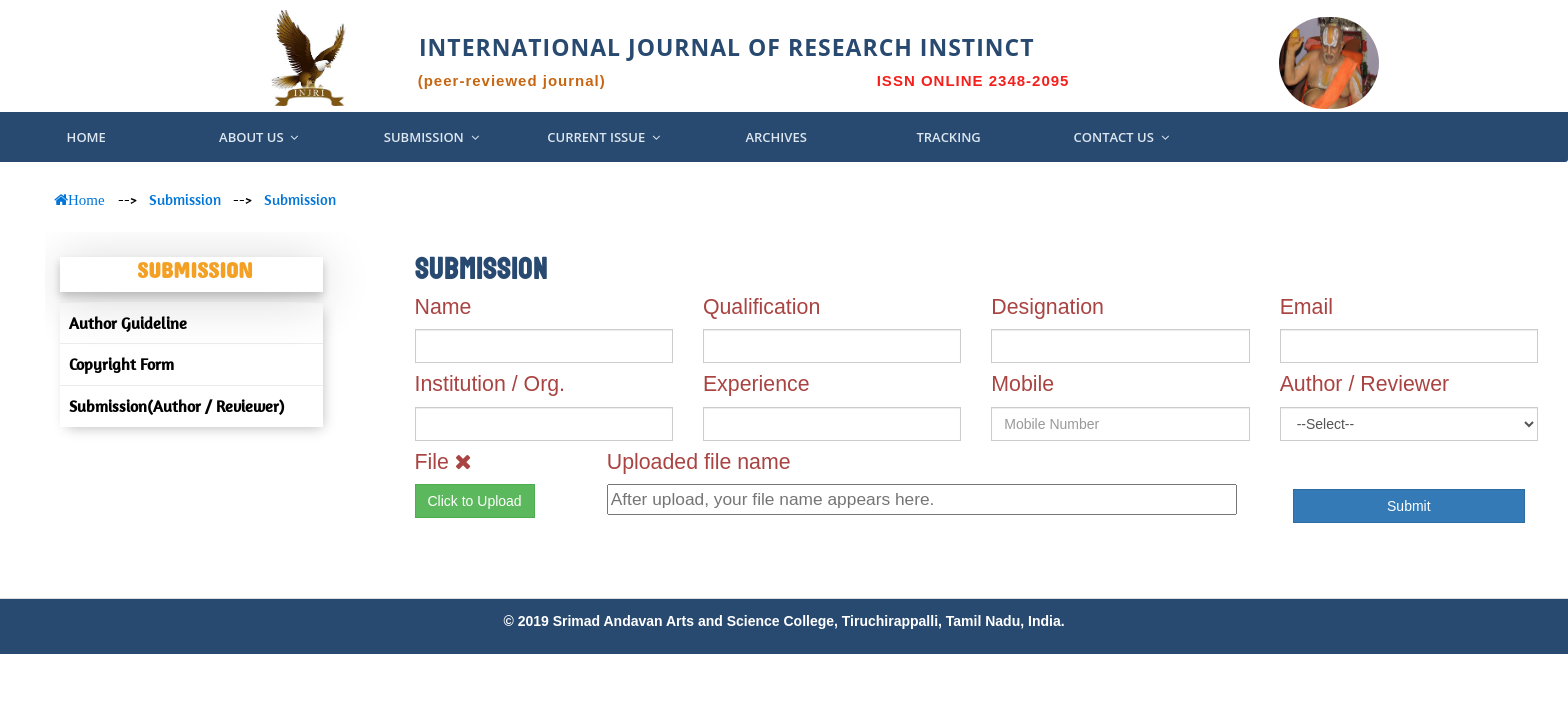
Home (86, 137)
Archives (775, 137)
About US (258, 137)
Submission (431, 137)
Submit (1409, 506)
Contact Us (1120, 137)
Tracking (948, 137)
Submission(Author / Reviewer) (176, 406)
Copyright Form (121, 364)
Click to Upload (475, 501)
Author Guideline (128, 323)
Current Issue (603, 137)
